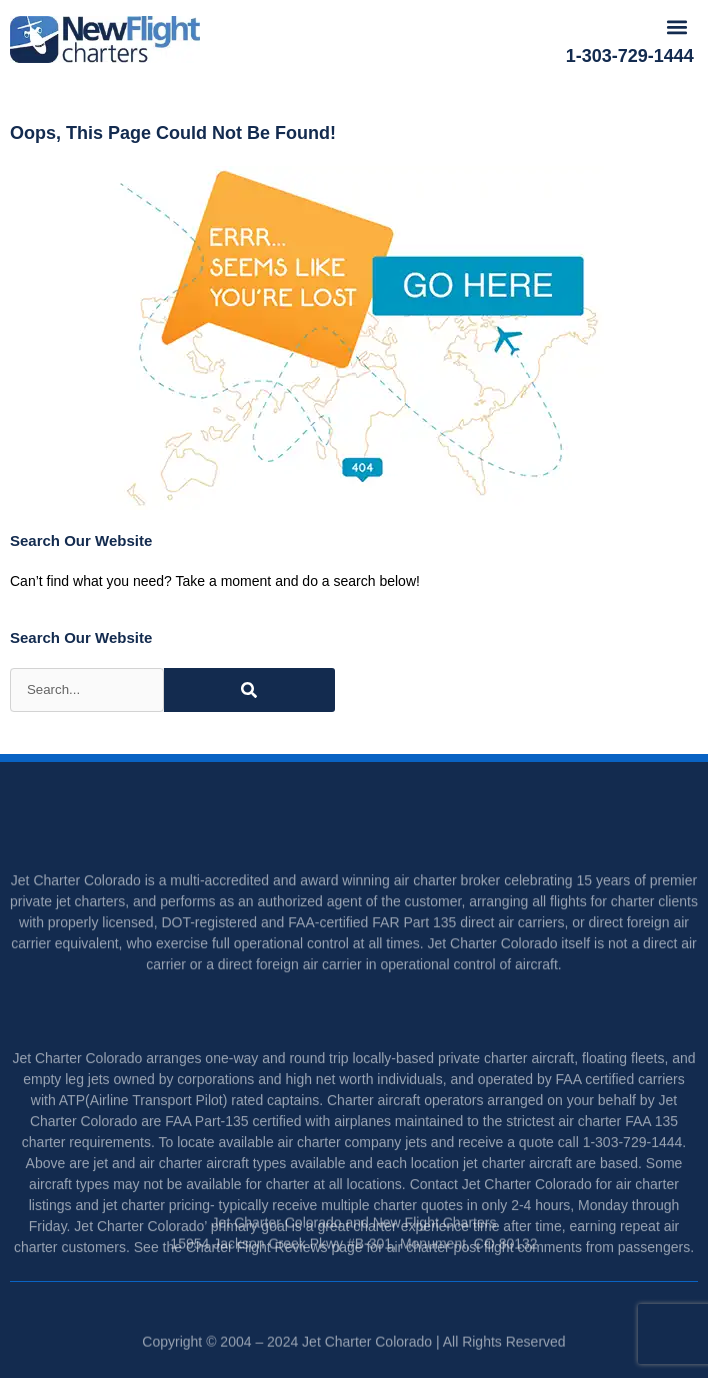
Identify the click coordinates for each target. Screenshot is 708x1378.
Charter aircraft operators (405, 1134)
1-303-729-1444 (630, 56)
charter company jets (362, 1176)
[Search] (249, 690)
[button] (677, 26)
